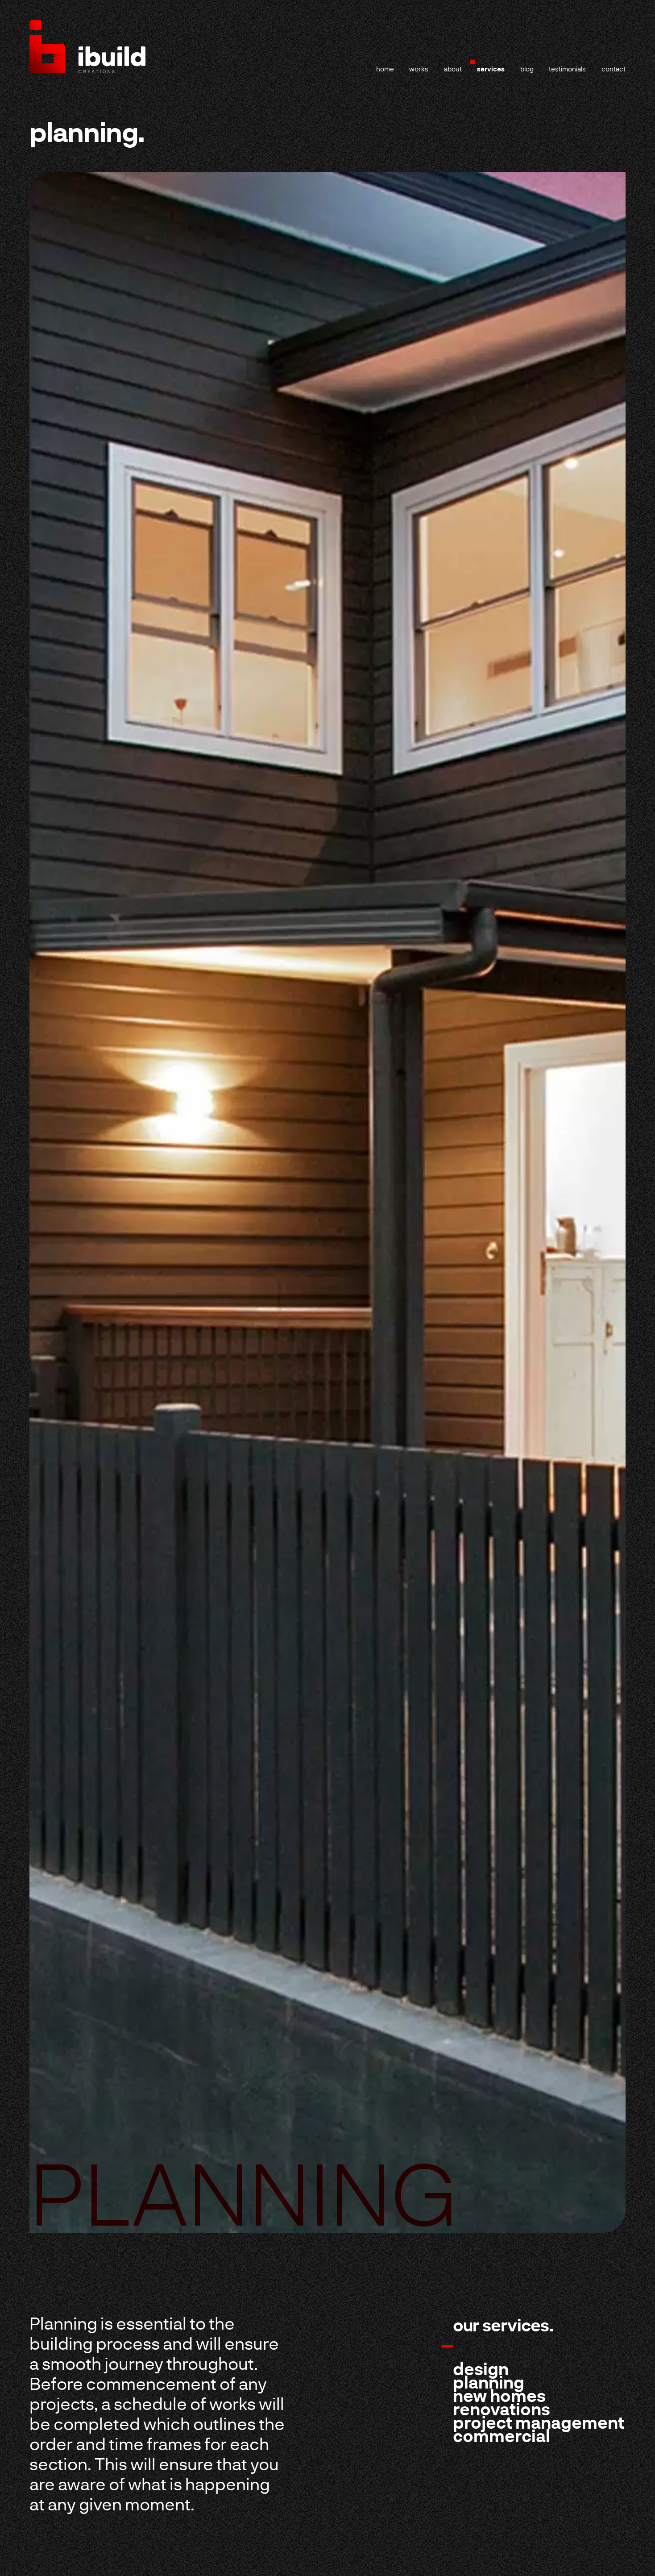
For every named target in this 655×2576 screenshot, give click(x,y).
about (453, 68)
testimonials (567, 68)
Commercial (501, 2435)
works (418, 68)
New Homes (499, 2395)
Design (481, 2368)
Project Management (538, 2422)
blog (527, 68)
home (385, 68)
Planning (488, 2382)
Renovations (501, 2408)
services (491, 68)
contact (613, 68)
